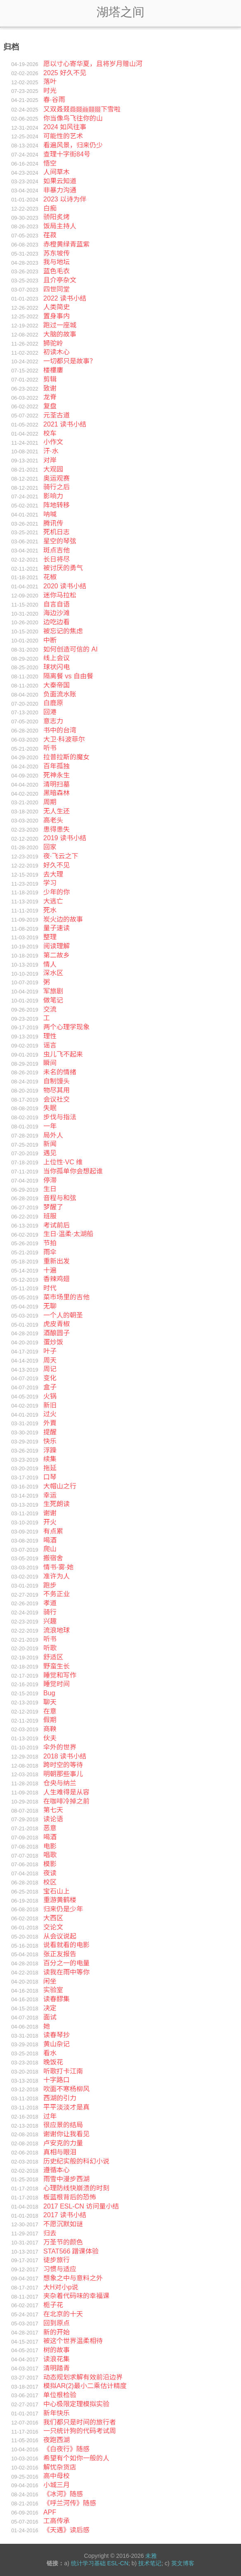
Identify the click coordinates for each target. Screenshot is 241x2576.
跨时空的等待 (63, 1765)
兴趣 (50, 1621)
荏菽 (50, 235)
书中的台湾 (59, 730)
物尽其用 (56, 1090)
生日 (50, 1189)
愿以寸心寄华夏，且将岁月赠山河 (92, 63)
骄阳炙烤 (56, 217)
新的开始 (56, 2332)
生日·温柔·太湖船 (68, 1234)
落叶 (50, 81)
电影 (50, 1846)
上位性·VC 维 (63, 1162)
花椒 (50, 577)
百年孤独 (56, 766)
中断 (50, 640)
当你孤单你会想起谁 (73, 1171)
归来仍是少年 (63, 1908)
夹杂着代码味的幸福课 (76, 2296)
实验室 (53, 1990)
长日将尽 (56, 559)
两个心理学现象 (66, 1027)
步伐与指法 (59, 1117)
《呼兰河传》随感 (69, 2503)
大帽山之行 (59, 1486)
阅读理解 (56, 946)
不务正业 (56, 1594)
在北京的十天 (63, 2314)
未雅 (151, 2555)
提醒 (50, 1432)
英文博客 (182, 2563)
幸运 (50, 1495)
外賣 (50, 1423)
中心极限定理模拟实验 (76, 2404)
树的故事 (56, 2349)
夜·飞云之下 (60, 856)
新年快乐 (56, 2413)
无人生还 (56, 811)
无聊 (50, 1306)
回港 (50, 712)
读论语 (53, 1818)
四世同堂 (56, 289)
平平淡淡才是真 (66, 2107)
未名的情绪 (59, 1072)
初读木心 (56, 352)
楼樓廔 (53, 370)
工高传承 (56, 2521)
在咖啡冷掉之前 (66, 1801)
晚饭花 (53, 2062)
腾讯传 (53, 523)
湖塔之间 (120, 12)
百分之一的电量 (66, 1963)
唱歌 (50, 1855)
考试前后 (56, 1225)
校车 (50, 433)
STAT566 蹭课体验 (71, 2251)
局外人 (53, 1135)
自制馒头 (56, 1081)
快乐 (50, 1441)
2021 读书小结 (64, 424)
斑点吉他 (56, 550)
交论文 (53, 1927)
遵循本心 (56, 2170)
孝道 (50, 1603)
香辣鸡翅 (56, 1279)
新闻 (50, 1144)
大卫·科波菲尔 (64, 739)
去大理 (53, 874)
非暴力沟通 (59, 190)
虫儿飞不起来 (63, 1054)
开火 (50, 1522)
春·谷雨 (54, 99)
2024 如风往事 (64, 127)
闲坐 (50, 1981)
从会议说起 (59, 1936)
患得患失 (56, 829)
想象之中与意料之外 (73, 2278)
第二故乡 (56, 955)
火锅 (50, 1396)
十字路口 (56, 2080)
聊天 (50, 1702)
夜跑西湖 (56, 2439)
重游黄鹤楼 (59, 1900)
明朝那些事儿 (63, 1773)
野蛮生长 (56, 1666)
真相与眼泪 (59, 2152)
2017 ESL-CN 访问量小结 (81, 2206)
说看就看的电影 (66, 1945)
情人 (50, 964)
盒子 (50, 1387)
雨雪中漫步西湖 (66, 2179)
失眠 (50, 1107)
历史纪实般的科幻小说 (76, 2161)
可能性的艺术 (63, 136)
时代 (50, 1288)
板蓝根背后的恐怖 (69, 2197)
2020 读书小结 (64, 586)
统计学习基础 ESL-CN (99, 2563)
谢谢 (50, 1513)
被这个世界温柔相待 (73, 2341)
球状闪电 (56, 667)
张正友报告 (59, 1953)
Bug (49, 1693)
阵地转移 (56, 505)
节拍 (50, 1243)
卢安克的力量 (63, 2143)
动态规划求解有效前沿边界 (83, 2377)
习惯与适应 (59, 2269)
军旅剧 (53, 991)
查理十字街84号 (66, 154)
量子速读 (56, 928)
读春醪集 (56, 1999)
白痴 (50, 208)
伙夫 (50, 1738)
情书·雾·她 (58, 1567)
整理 (50, 937)
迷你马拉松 (59, 595)
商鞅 (50, 1728)
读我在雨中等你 (66, 1972)
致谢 (50, 388)
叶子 (50, 1351)
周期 (50, 802)
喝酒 (50, 1540)
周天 (50, 1360)
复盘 (50, 406)
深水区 (53, 973)
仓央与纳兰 (59, 1783)
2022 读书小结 (64, 298)
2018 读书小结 (64, 1756)
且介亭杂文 (59, 280)
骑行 (50, 1612)
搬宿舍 (53, 1558)
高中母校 (56, 2476)
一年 (50, 1126)
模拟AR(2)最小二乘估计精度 (85, 2386)
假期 (50, 1720)
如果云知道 (59, 181)
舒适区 (53, 1657)
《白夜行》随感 (66, 2449)
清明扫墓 (56, 784)
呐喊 (50, 514)
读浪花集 (56, 2359)
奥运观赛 (56, 478)
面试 (50, 2017)
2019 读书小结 (64, 838)
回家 (50, 847)
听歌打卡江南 (63, 2071)
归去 (50, 2233)
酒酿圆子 (56, 1333)
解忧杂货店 (59, 2467)
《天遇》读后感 (66, 2529)
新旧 (50, 1405)
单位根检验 (59, 2394)
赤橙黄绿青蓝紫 (66, 244)
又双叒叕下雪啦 (81, 109)
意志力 (53, 721)
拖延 (50, 1468)
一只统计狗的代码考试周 (79, 2431)
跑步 (50, 1585)
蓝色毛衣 (56, 271)
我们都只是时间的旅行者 (79, 2422)
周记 (50, 1369)
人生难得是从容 (66, 1792)
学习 (50, 883)
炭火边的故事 (63, 919)
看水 (50, 2053)
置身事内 (56, 316)
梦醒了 (53, 1207)
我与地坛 (56, 262)
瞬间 (50, 1063)
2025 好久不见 (64, 72)
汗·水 (50, 451)
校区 (50, 1882)
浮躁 (50, 1450)
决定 (50, 2008)
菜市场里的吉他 (66, 1297)
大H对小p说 (60, 2287)
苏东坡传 (56, 253)
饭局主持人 (59, 226)
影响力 (53, 496)
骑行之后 (56, 487)
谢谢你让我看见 (66, 2134)
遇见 (50, 1152)
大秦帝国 (56, 685)
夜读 (50, 1873)
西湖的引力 (59, 2098)
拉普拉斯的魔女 (66, 757)
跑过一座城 (59, 325)
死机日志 (56, 532)
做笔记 (53, 1000)
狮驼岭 (53, 343)
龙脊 (50, 397)
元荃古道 (56, 415)
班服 (50, 1216)
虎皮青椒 (56, 1324)
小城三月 (56, 2484)
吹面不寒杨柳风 (66, 2089)
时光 (50, 90)
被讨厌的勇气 (63, 568)
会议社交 (56, 1099)
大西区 (53, 1918)
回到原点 (56, 2323)
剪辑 (50, 379)
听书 (50, 748)
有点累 (53, 1531)
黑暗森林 (56, 793)
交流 (50, 1009)
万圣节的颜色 (63, 2242)
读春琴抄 (56, 2035)
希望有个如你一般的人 (76, 2458)
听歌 (50, 1648)
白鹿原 (53, 703)
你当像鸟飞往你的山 (73, 118)
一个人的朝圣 (63, 1315)
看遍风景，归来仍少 (73, 145)
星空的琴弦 (59, 541)
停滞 (50, 1180)
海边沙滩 (56, 613)
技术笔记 (149, 2563)
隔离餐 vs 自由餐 (68, 676)
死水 (50, 910)
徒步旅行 (56, 2259)
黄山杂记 (56, 2044)
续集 (50, 1459)
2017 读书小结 (64, 2215)
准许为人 (56, 1576)
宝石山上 (56, 1891)
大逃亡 (53, 901)
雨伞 (50, 1252)
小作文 (53, 442)
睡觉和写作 (59, 1675)
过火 (50, 1414)
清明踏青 (56, 2368)
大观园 (53, 469)
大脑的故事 (59, 334)
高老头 (53, 820)
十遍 (50, 1270)
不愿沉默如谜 (63, 2224)
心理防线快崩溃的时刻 (76, 2188)
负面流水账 (59, 694)
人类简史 (56, 307)
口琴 (50, 1477)
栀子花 (53, 2304)
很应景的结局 (63, 2125)
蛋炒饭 (53, 1342)
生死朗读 (56, 1504)
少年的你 (56, 892)
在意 (50, 1711)
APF (49, 2512)
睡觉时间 (56, 1683)
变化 (50, 1378)
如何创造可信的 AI (70, 649)
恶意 (50, 1828)
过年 (50, 2116)
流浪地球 (56, 1630)
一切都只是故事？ (69, 361)
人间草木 (56, 172)
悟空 (50, 163)
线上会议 (56, 658)
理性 (50, 1036)
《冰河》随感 (63, 2494)
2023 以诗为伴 (64, 199)
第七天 (53, 1810)
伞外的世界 (59, 1747)
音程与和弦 (59, 1198)
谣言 (50, 1045)
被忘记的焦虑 (63, 631)
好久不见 (56, 865)
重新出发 (56, 1261)
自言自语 (56, 604)
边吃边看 (56, 622)
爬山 (50, 1549)
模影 (50, 1863)
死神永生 (56, 775)
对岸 (50, 460)
